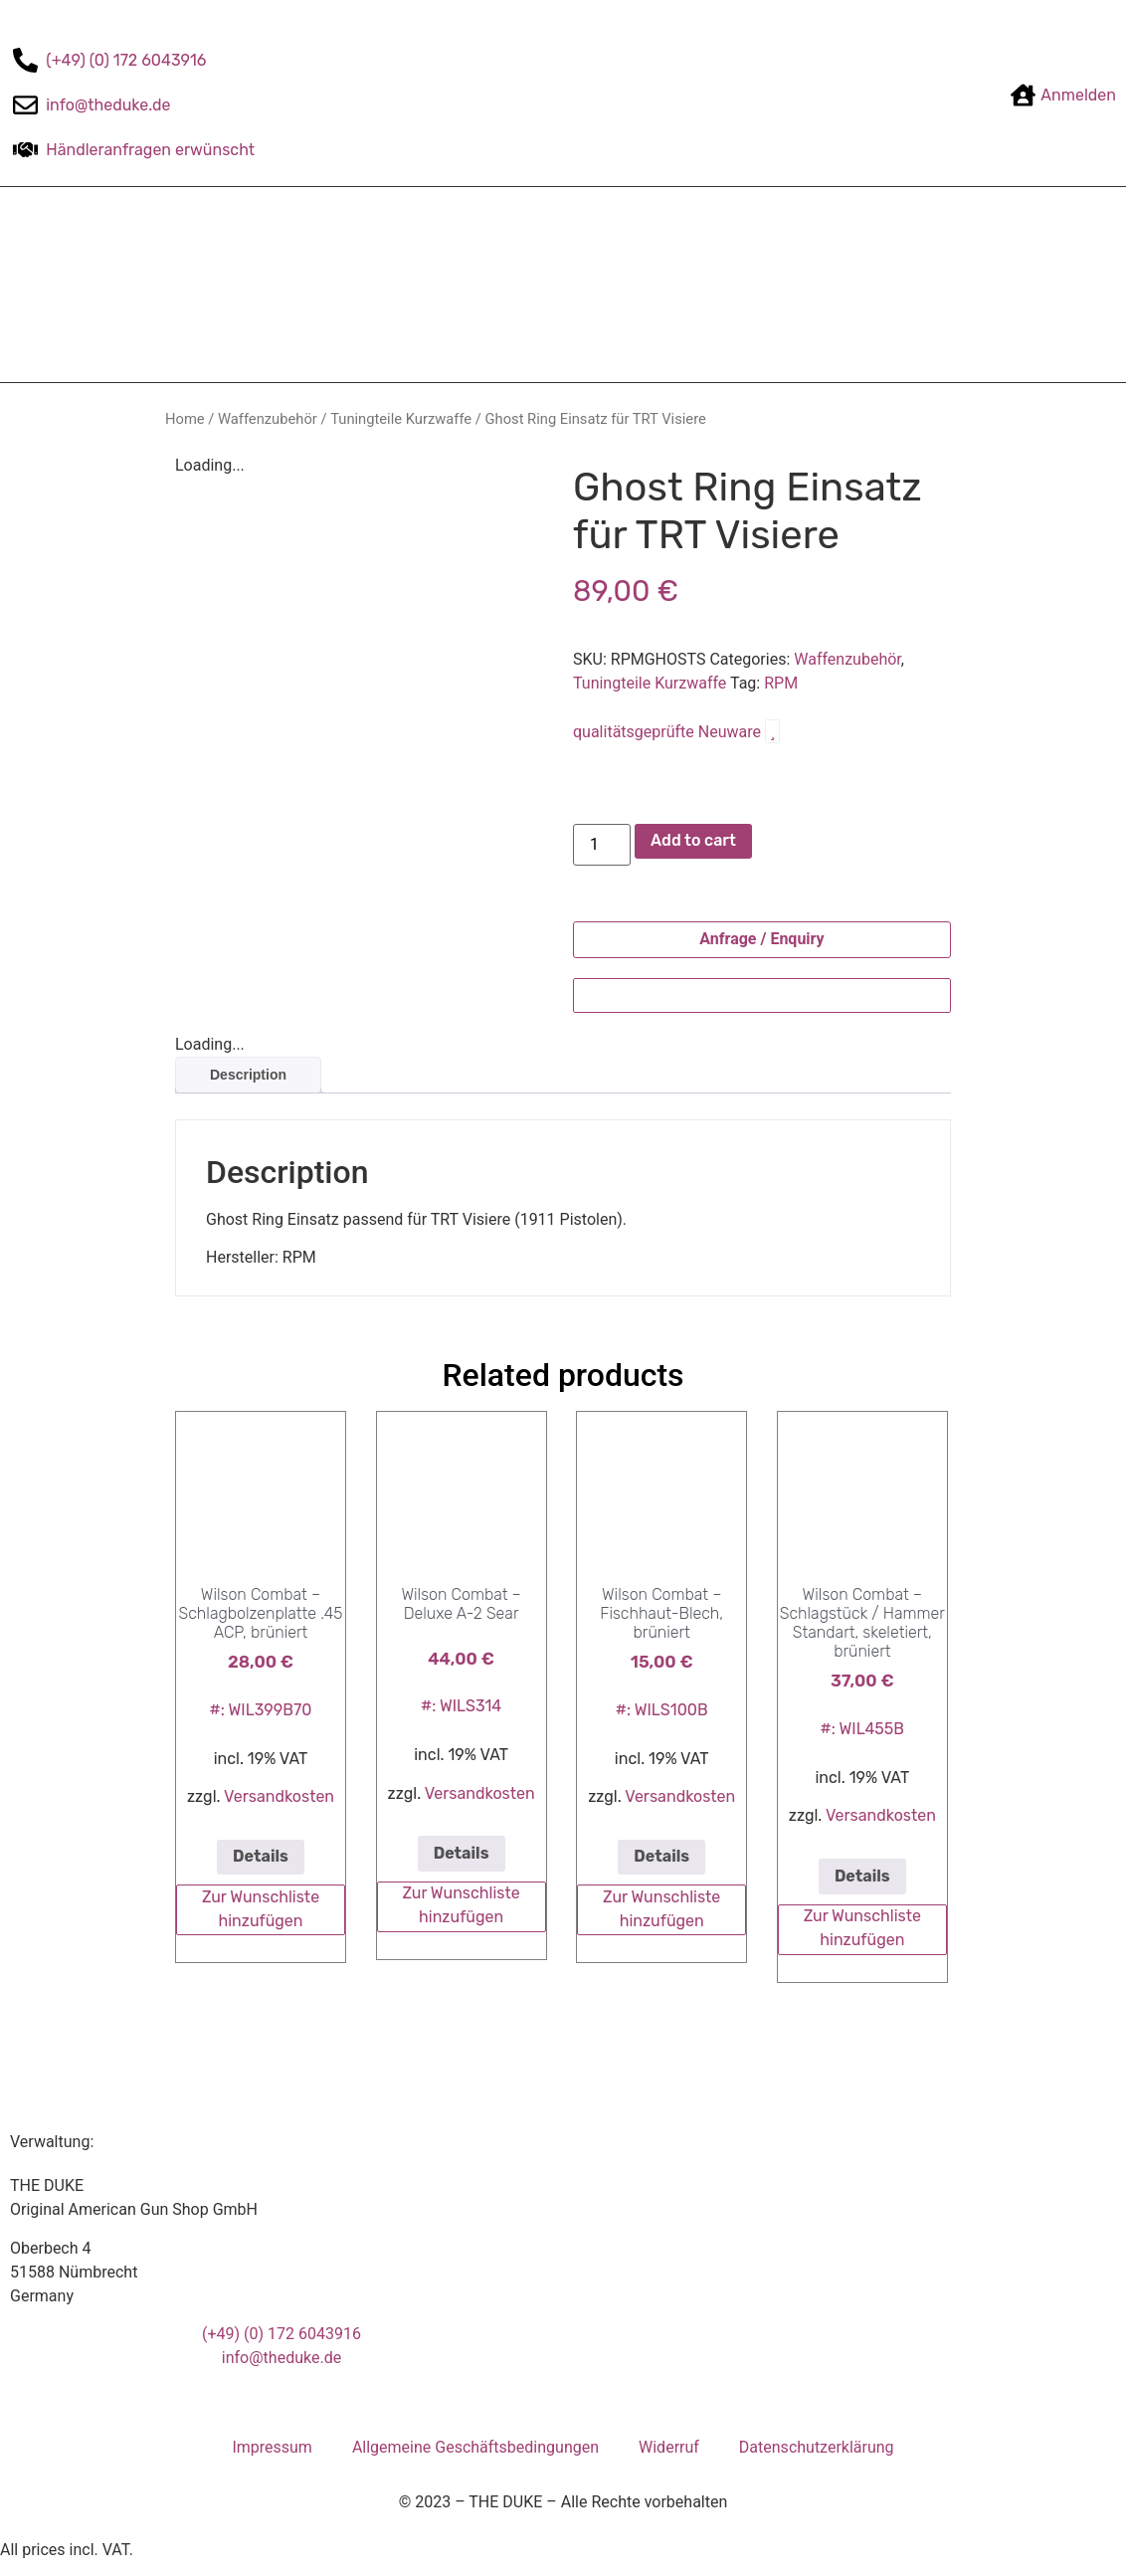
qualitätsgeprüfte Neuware (676, 731)
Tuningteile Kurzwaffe (400, 419)
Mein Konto (835, 285)
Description (248, 1075)
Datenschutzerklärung (816, 2447)
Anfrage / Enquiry (761, 938)
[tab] (248, 1075)
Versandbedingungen (594, 285)
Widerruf (669, 2447)
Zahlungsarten (429, 285)
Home (185, 419)
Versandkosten (279, 1796)
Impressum (272, 2447)
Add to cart (693, 840)
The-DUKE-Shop (282, 285)
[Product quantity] (602, 845)
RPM (781, 683)
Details (260, 1856)
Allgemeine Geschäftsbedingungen (475, 2447)
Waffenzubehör (267, 419)
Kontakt (734, 285)
